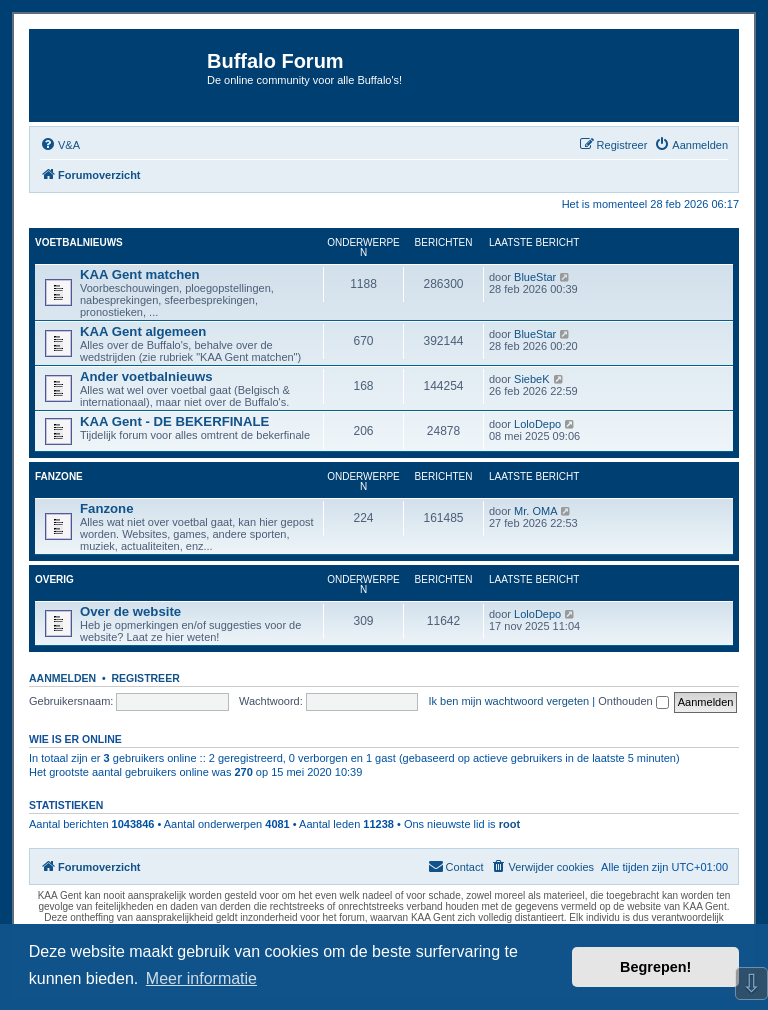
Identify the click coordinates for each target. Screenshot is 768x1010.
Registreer (145, 678)
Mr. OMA (535, 511)
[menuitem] (60, 145)
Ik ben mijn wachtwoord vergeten (508, 701)
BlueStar (535, 277)
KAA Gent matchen (140, 274)
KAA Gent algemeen (143, 331)
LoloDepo (537, 424)
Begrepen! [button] (655, 967)
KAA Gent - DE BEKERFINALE (174, 421)
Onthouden (633, 701)
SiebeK (531, 379)
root (509, 824)
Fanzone (59, 476)
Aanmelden (62, 678)
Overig (54, 579)
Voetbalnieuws (79, 242)
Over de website (130, 611)
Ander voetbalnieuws (146, 376)
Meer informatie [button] (201, 978)
